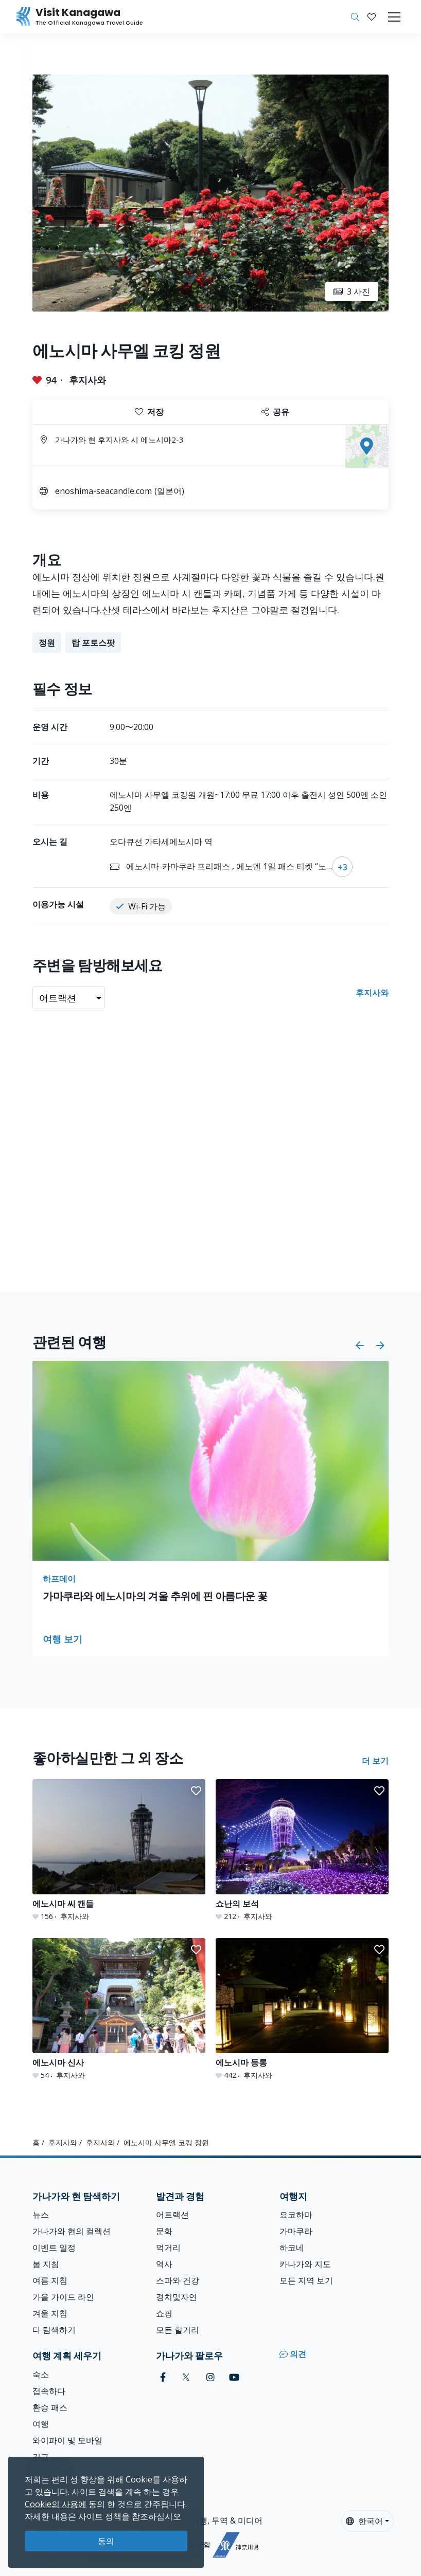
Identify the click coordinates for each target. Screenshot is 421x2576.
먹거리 (168, 2247)
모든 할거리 (177, 2329)
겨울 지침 (49, 2313)
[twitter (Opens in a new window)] (186, 2377)
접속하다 (48, 2391)
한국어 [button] (364, 2521)
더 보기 (375, 1760)
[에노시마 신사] (118, 2009)
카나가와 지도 (305, 2264)
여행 (40, 2423)
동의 (106, 2541)
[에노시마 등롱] (302, 2009)
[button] (371, 17)
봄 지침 (45, 2264)
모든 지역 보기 (306, 2280)
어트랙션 (172, 2214)
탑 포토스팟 (93, 642)
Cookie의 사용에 (55, 2504)
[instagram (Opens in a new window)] (210, 2377)
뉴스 (40, 2214)
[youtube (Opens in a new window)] (234, 2377)
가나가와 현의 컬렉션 (71, 2231)
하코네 (291, 2247)
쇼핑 (164, 2313)
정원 (47, 642)
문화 (164, 2231)
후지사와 (87, 380)
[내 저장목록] (371, 17)
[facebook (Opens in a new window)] (163, 2377)
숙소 (40, 2374)
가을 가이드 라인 (63, 2297)
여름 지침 (49, 2280)
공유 (275, 412)
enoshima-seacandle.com (103, 491)
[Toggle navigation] (394, 17)
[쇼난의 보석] (302, 1850)
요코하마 (295, 2214)
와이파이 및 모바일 (67, 2440)
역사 (164, 2264)
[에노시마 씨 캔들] (118, 1850)
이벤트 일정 (54, 2247)
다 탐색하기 (54, 2329)
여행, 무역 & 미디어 (226, 2520)
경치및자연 (176, 2297)
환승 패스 (49, 2407)
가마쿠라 (295, 2231)
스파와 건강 (177, 2280)
